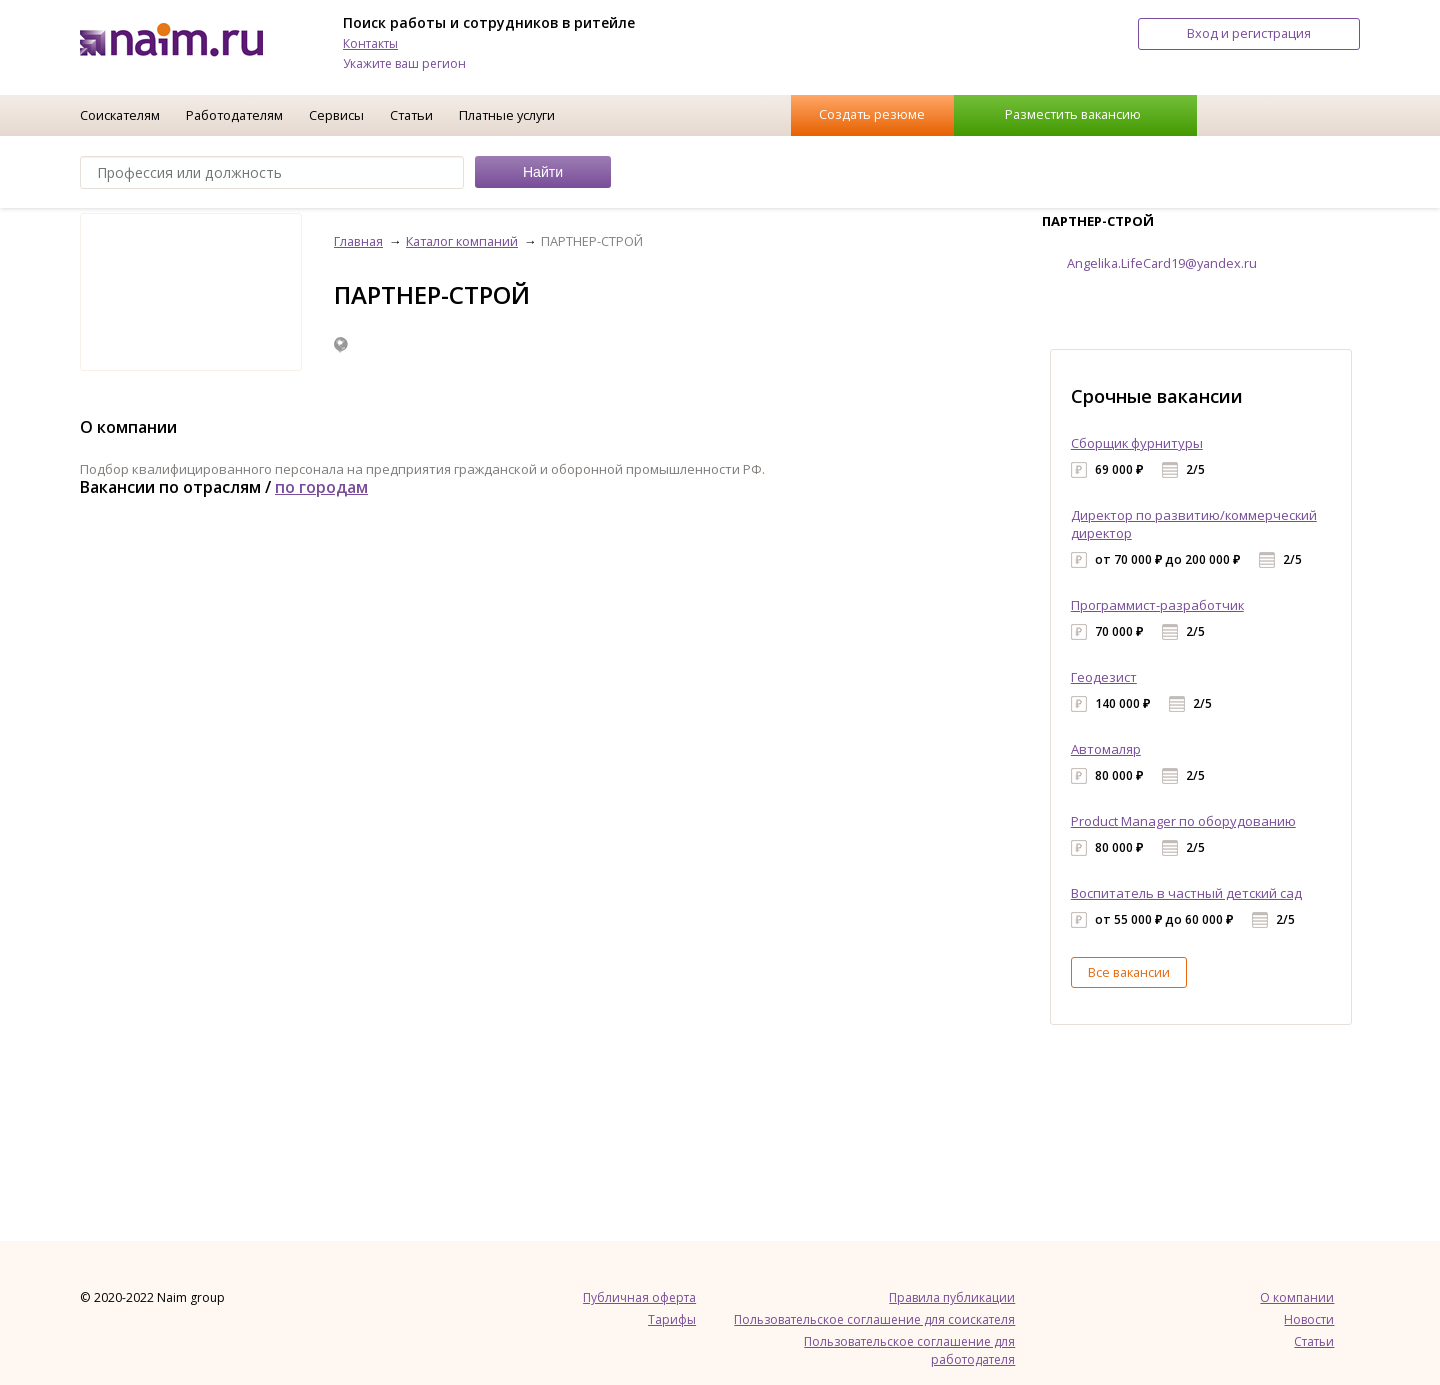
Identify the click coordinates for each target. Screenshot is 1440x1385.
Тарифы (672, 1319)
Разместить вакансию (1073, 114)
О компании (1297, 1297)
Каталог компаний (462, 241)
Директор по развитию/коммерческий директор (1194, 524)
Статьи (411, 115)
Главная (358, 241)
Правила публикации (952, 1297)
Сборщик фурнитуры (1137, 443)
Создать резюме (872, 114)
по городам (321, 487)
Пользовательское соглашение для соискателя (874, 1319)
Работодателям (234, 115)
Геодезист (1104, 677)
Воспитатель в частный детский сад (1186, 893)
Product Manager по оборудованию (1183, 821)
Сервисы (336, 115)
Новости (1309, 1319)
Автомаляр (1106, 749)
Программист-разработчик (1157, 605)
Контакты (370, 43)
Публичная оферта (639, 1297)
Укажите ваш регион (404, 63)
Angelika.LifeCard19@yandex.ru (1162, 263)
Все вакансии (1129, 972)
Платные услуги (507, 115)
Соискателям (120, 115)
